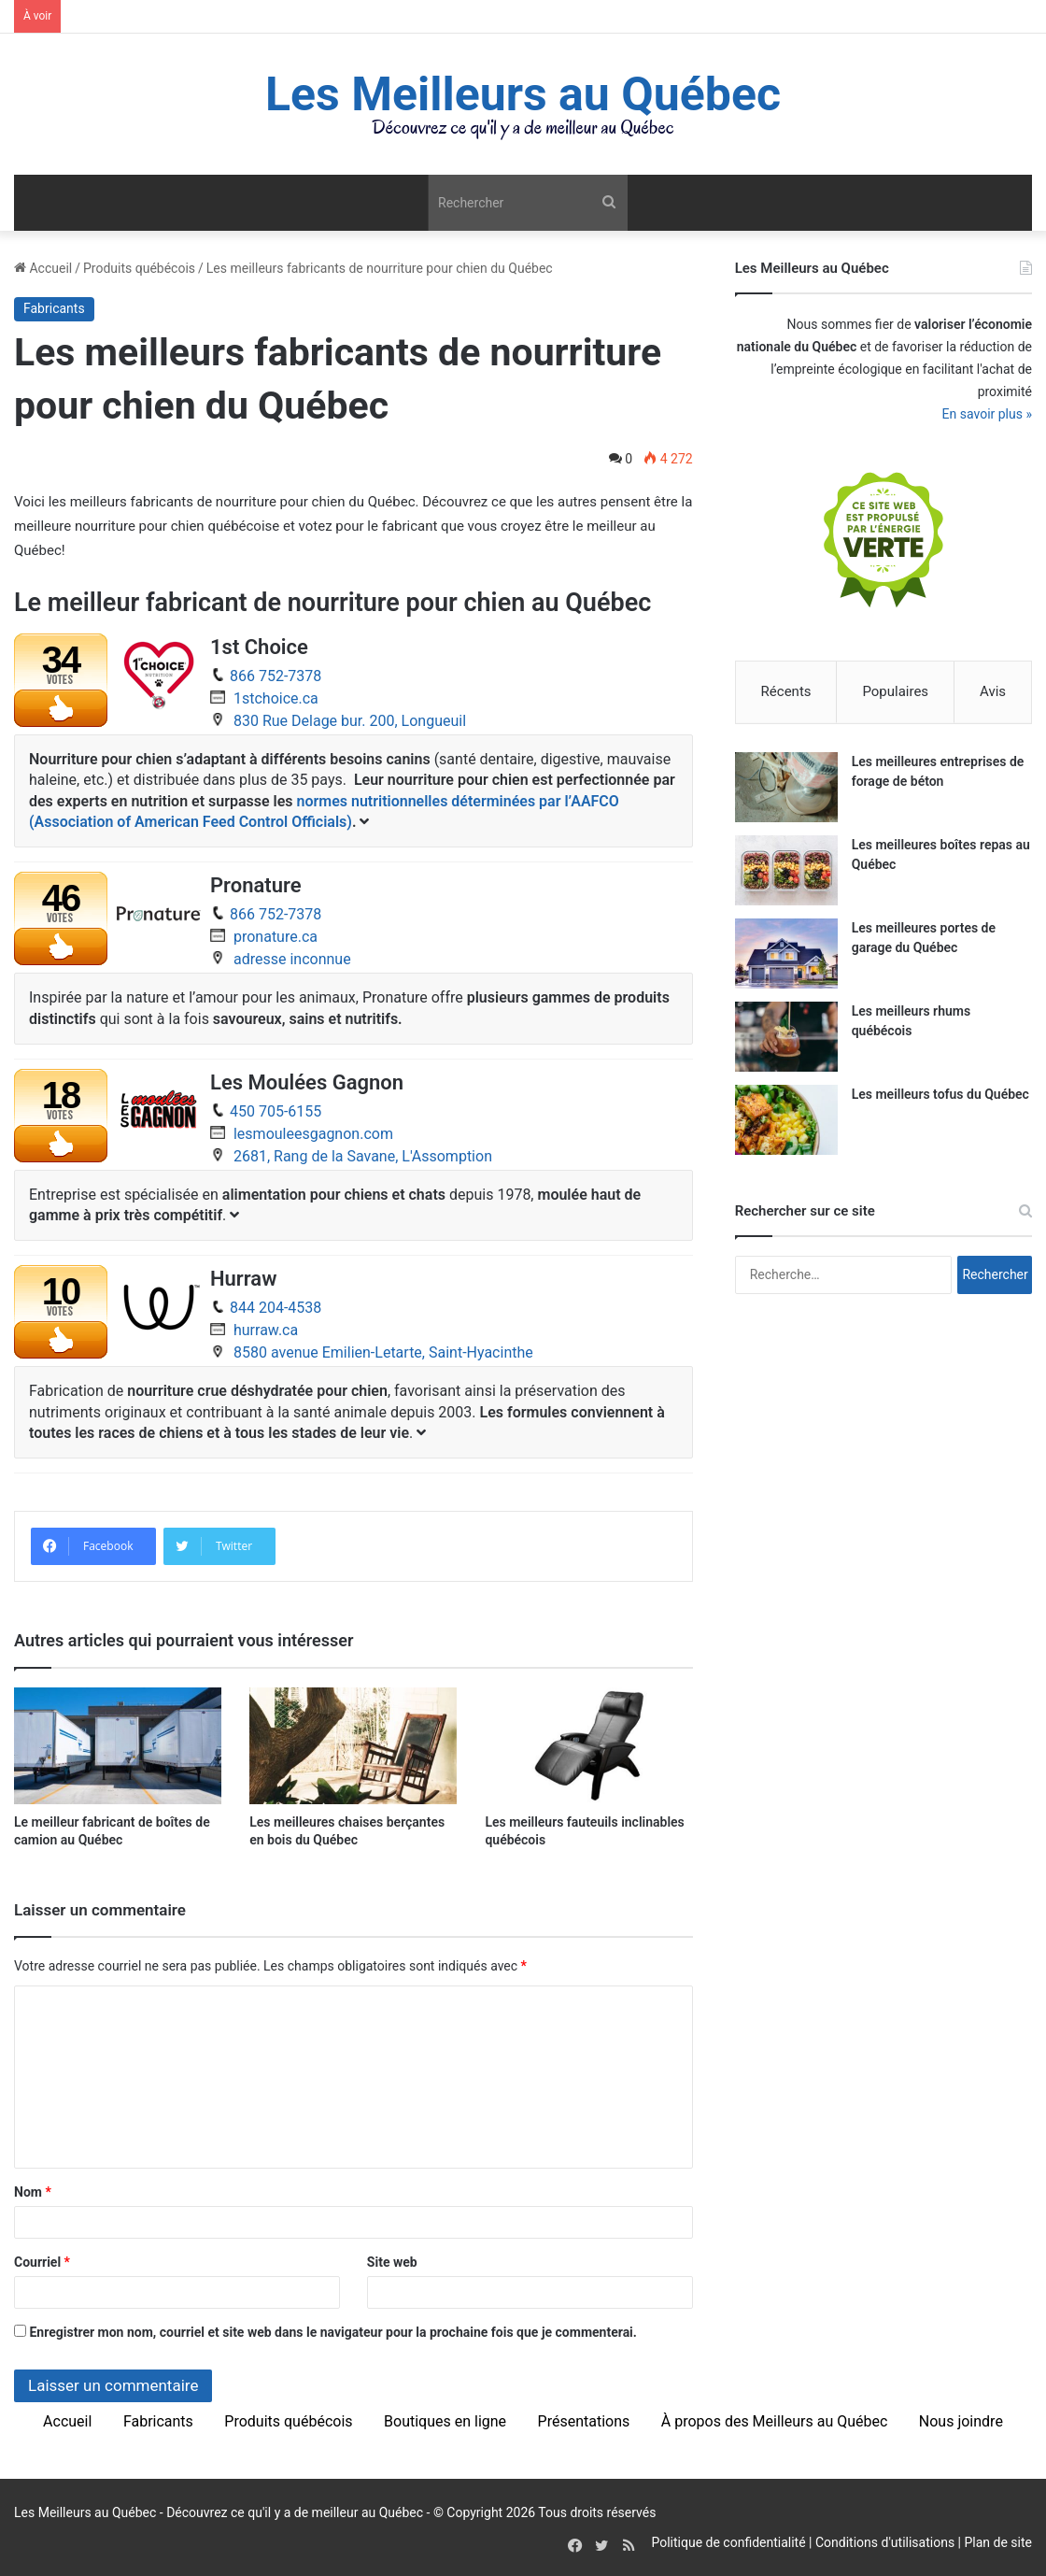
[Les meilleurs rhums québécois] (786, 1037)
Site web (392, 2262)
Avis (993, 691)
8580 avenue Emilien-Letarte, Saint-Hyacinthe (383, 1352)
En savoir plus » (987, 413)
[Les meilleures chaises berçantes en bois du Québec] (353, 1745)
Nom (32, 2192)
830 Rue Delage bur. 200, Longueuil (349, 721)
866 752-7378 (275, 676)
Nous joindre (961, 2421)
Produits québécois (139, 268)
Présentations (584, 2421)
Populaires (895, 691)
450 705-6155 (275, 1111)
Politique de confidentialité (728, 2542)
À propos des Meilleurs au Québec (774, 2421)
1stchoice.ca (275, 698)
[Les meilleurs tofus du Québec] (786, 1120)
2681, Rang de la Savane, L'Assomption (362, 1156)
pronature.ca (275, 937)
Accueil (43, 268)
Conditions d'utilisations (884, 2542)
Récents (786, 691)
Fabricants (54, 308)
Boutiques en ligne (445, 2421)
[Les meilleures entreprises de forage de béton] (786, 787)
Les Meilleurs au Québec (85, 2512)
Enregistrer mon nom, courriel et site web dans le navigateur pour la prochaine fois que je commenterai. (332, 2332)
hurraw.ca (265, 1330)
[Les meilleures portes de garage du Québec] (786, 953)
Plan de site (998, 2542)
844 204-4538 (275, 1307)
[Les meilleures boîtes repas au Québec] (786, 870)
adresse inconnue (292, 959)
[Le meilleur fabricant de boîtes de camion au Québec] (117, 1745)
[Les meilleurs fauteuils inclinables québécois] (588, 1745)
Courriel (42, 2262)
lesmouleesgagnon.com (313, 1134)
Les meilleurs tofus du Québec (940, 1094)
